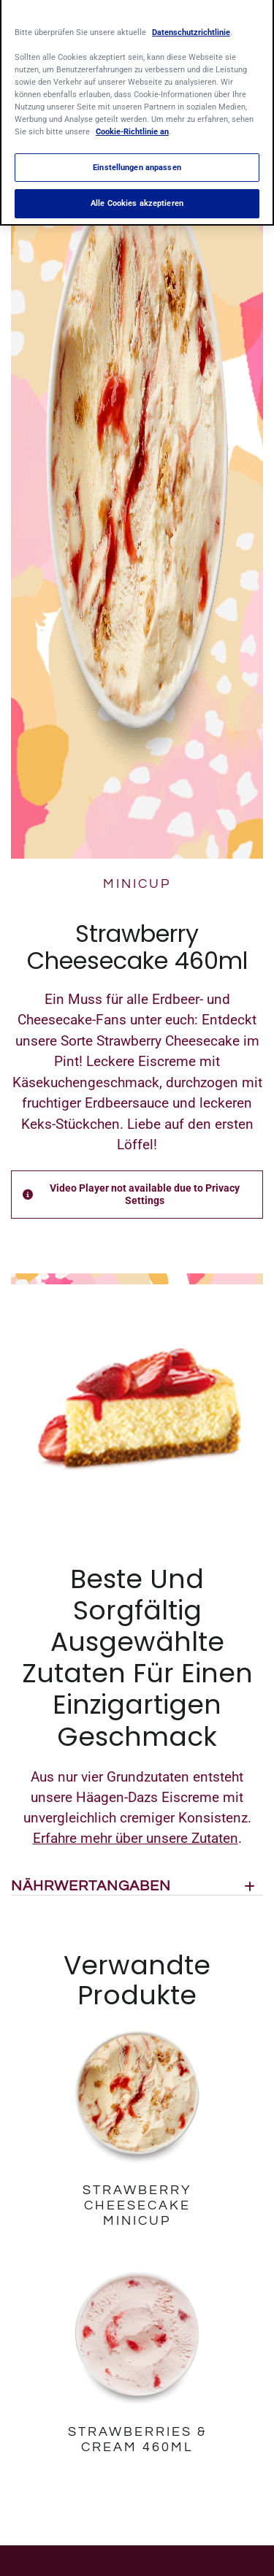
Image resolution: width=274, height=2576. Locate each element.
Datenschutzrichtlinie (191, 25)
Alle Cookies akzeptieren (137, 196)
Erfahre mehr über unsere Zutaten (135, 1838)
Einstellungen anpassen (137, 160)
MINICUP (137, 884)
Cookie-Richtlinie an (132, 125)
